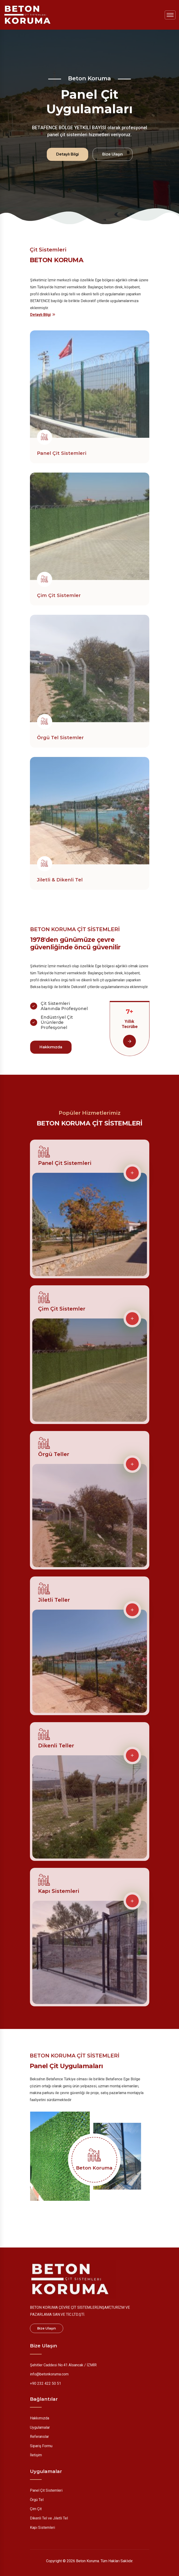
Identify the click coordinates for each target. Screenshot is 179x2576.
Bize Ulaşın (112, 152)
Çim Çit (36, 2510)
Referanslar (39, 2435)
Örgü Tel (37, 2501)
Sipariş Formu (41, 2444)
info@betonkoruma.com (49, 2376)
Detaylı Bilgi (67, 152)
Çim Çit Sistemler (61, 1312)
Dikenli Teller (56, 1749)
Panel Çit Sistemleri (64, 1166)
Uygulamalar (40, 2426)
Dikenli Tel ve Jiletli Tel (49, 2520)
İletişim (36, 2453)
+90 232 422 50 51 (45, 2385)
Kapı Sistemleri (58, 1894)
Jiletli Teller (54, 1603)
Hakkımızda (52, 1047)
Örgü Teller (53, 1457)
